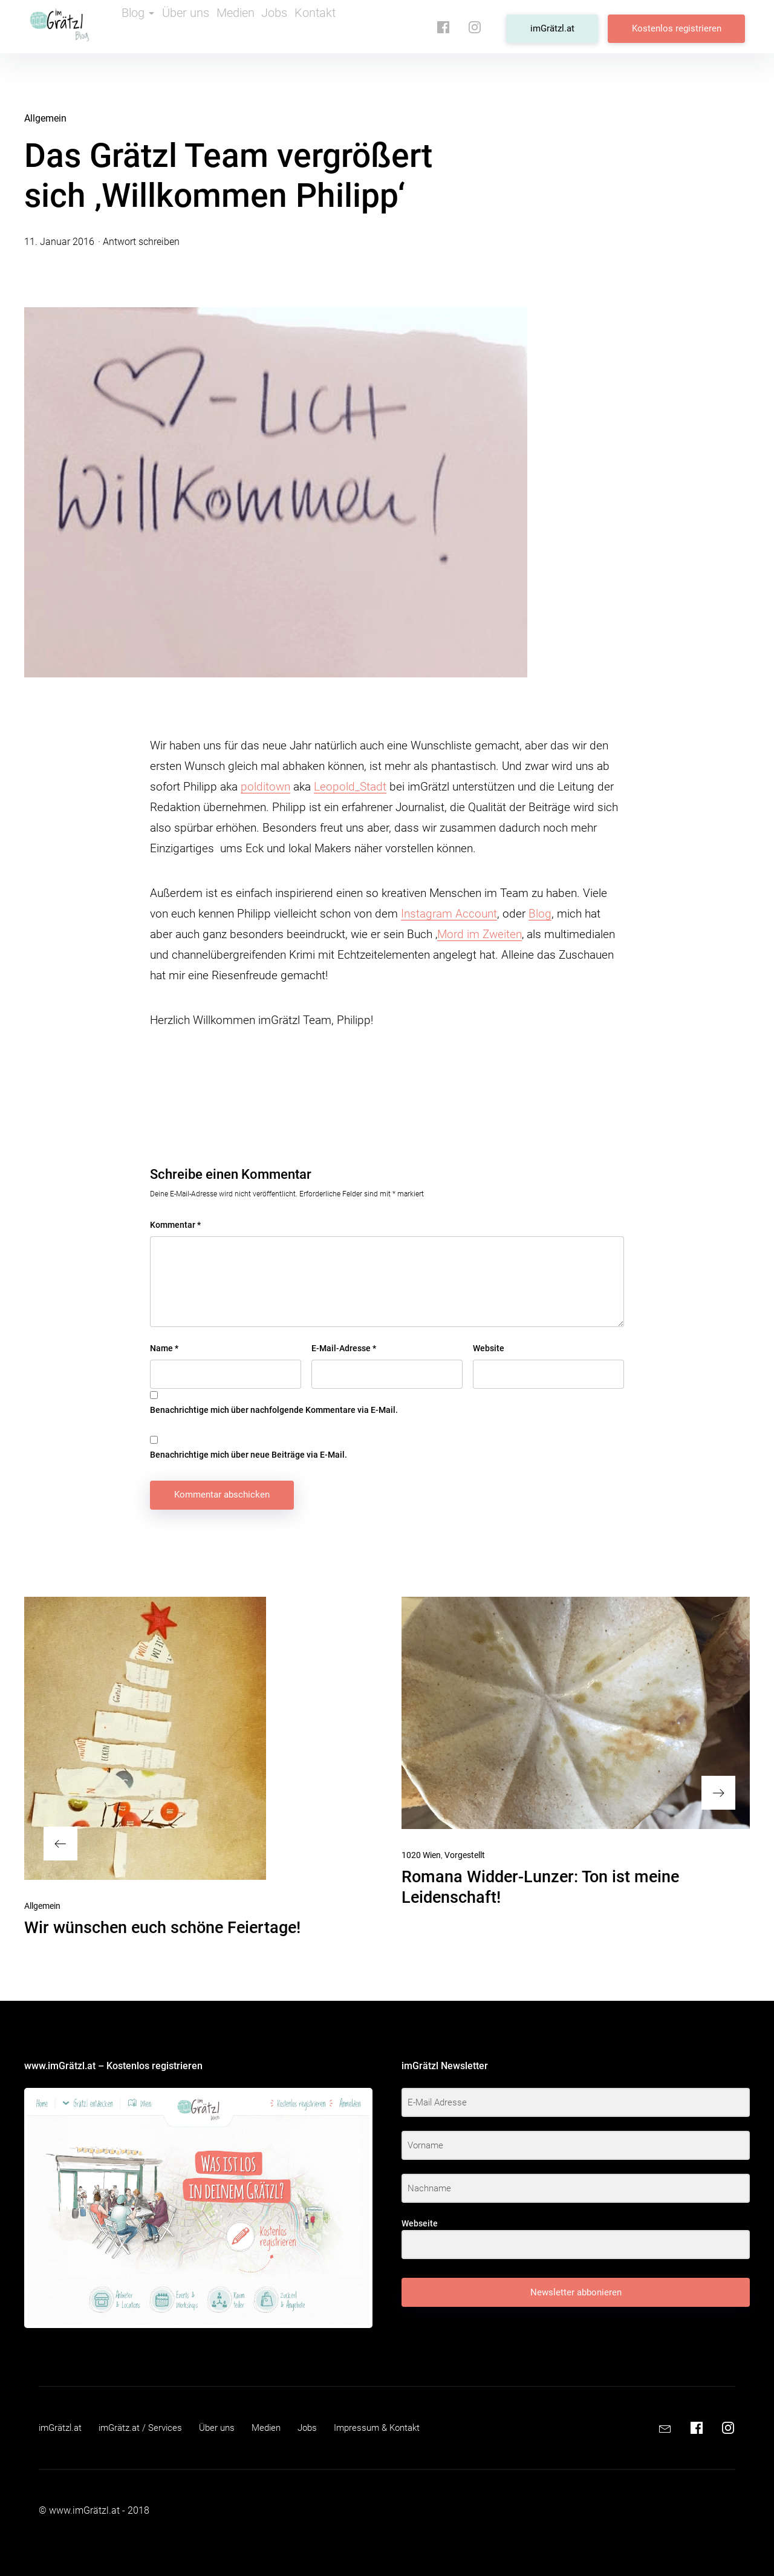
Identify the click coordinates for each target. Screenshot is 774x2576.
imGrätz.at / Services (147, 2427)
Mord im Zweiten (479, 934)
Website (488, 1348)
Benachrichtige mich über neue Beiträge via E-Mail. (248, 1454)
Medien (255, 26)
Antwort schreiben (141, 241)
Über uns (198, 26)
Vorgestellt (464, 1855)
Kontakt (354, 26)
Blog (142, 26)
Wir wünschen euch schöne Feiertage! (162, 1927)
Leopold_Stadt (350, 787)
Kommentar (175, 1225)
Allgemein (45, 118)
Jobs (304, 26)
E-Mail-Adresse (343, 1348)
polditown (265, 787)
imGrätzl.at (566, 26)
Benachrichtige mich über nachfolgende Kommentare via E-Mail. (274, 1410)
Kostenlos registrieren (681, 26)
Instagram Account (449, 914)
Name (164, 1348)
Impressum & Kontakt (395, 2427)
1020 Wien (421, 1855)
